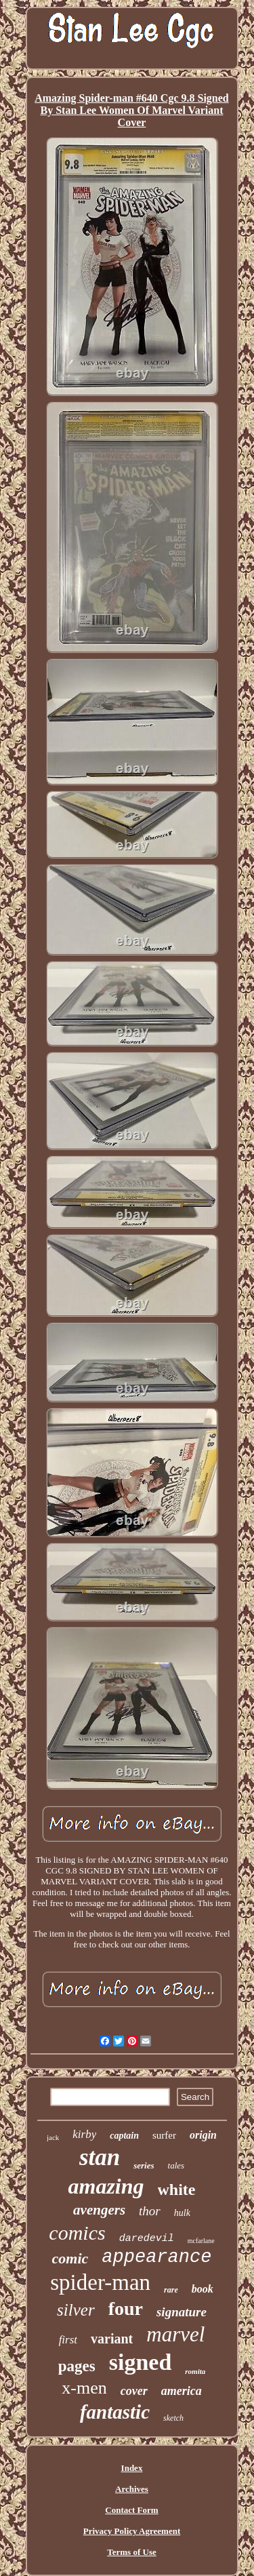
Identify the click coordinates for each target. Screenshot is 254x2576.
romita (195, 2371)
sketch (173, 2418)
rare (171, 2290)
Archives (131, 2489)
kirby (84, 2134)
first (68, 2339)
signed (140, 2362)
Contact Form (131, 2510)
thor (150, 2211)
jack (53, 2137)
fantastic (115, 2412)
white (177, 2189)
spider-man (100, 2282)
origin (203, 2135)
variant (112, 2338)
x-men (84, 2388)
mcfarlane (201, 2240)
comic (70, 2258)
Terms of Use (131, 2552)
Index (132, 2468)
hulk (182, 2213)
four (125, 2308)
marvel (175, 2334)
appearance (156, 2257)
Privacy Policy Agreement (131, 2531)
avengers (99, 2210)
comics (77, 2232)
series (143, 2165)
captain (124, 2136)
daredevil (146, 2238)
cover (134, 2391)
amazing (106, 2186)
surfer (164, 2135)
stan (99, 2157)
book (202, 2289)
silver (76, 2310)
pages (77, 2366)
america (181, 2391)
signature (181, 2312)
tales (176, 2165)
